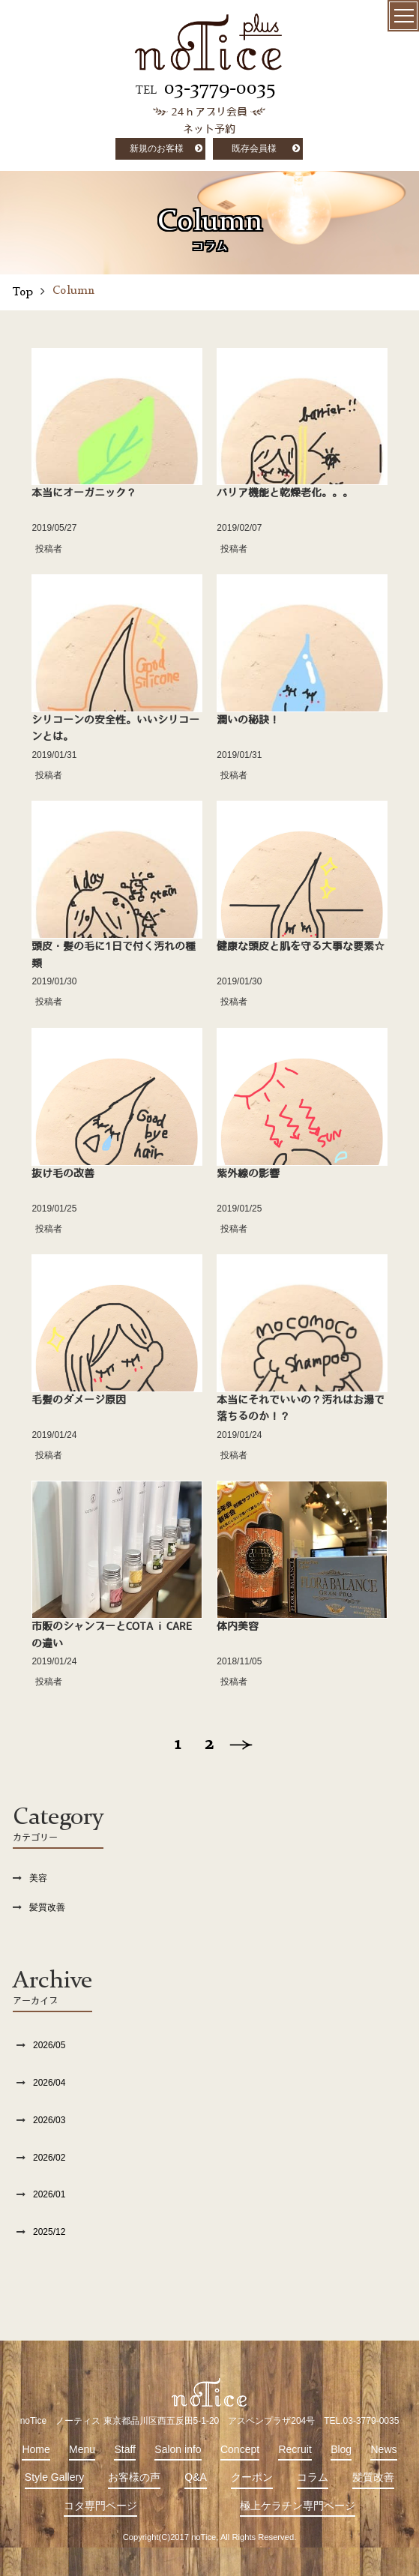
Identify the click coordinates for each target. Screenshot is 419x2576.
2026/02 (49, 2157)
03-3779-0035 (219, 88)
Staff (125, 2449)
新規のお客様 (157, 148)
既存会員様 (254, 148)
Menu (82, 2449)
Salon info (177, 2449)
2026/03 (49, 2120)
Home (35, 2449)
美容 (38, 1878)
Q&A (195, 2477)
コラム (312, 2477)
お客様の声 (134, 2477)
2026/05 (49, 2045)
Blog (341, 2449)
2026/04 (49, 2082)
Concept (239, 2449)
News (383, 2449)
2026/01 (49, 2194)
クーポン (252, 2477)
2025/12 (49, 2232)
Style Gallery (54, 2477)
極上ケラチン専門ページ (297, 2506)
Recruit (294, 2449)
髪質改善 (47, 1907)
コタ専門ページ (100, 2506)
